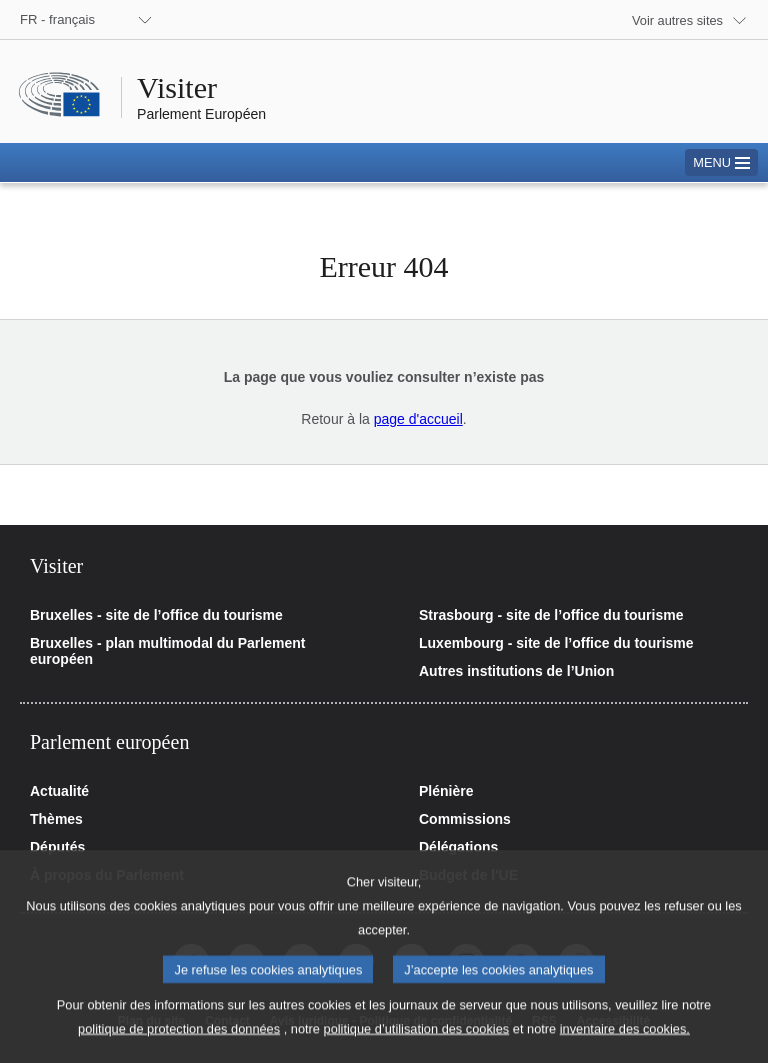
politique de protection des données (179, 1046)
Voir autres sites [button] (677, 20)
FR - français (57, 19)
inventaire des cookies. (625, 1046)
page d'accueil (418, 419)
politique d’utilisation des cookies (417, 1046)
